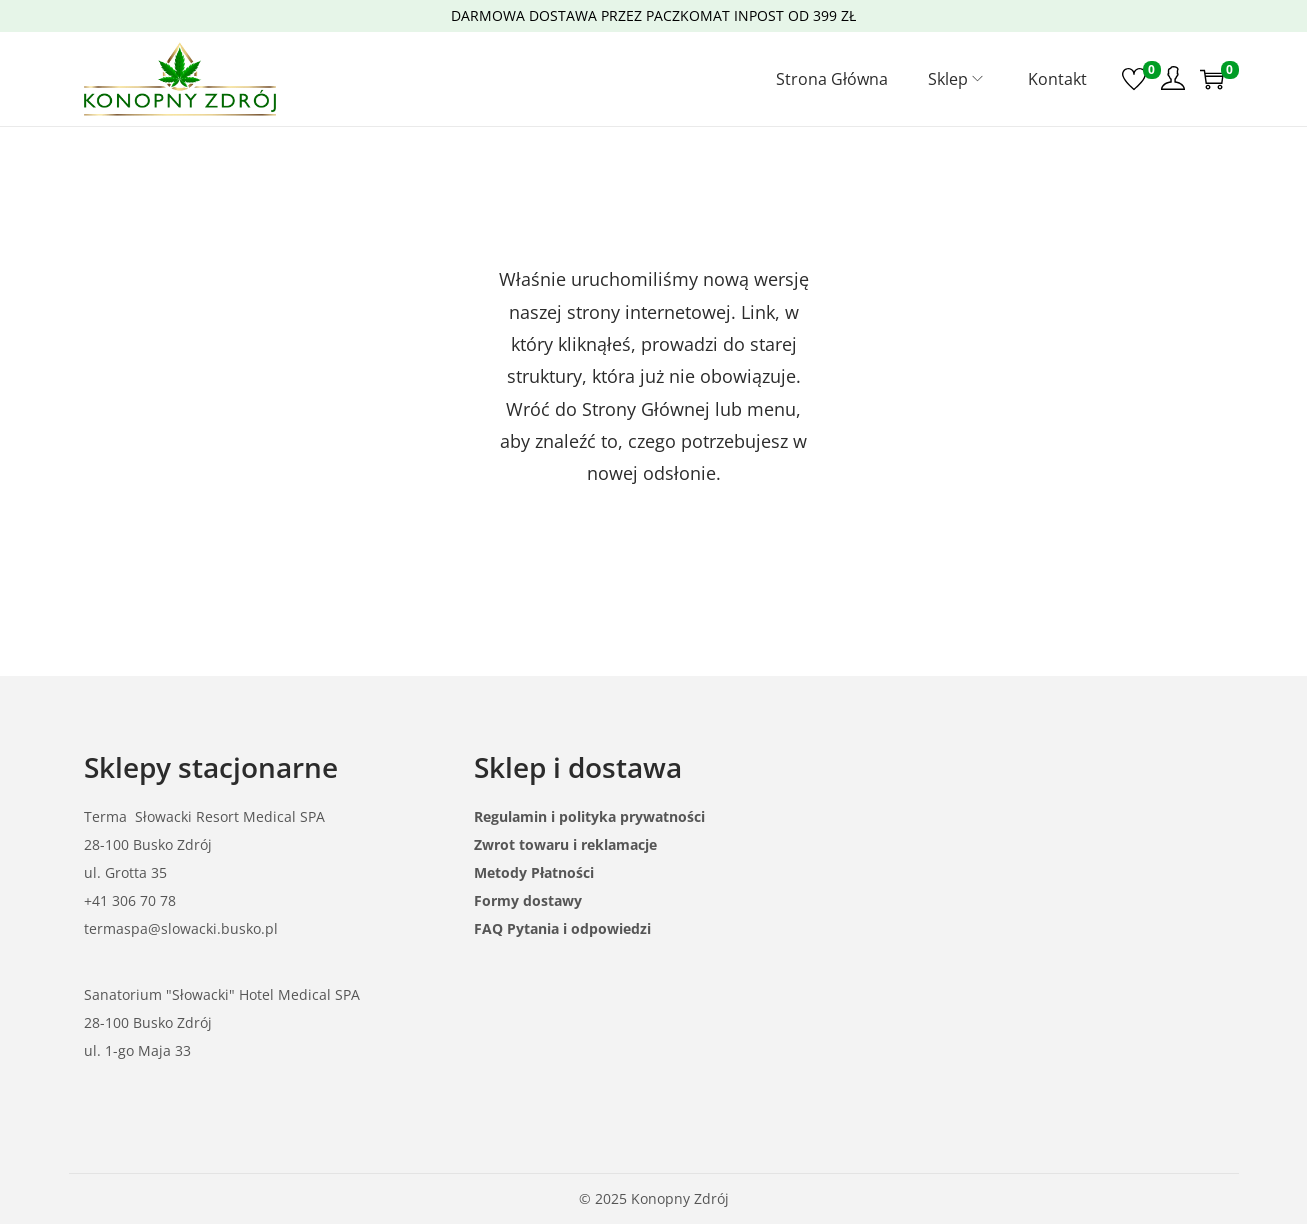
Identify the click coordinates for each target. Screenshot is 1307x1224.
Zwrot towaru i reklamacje (565, 844)
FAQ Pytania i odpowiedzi (562, 928)
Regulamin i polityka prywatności (589, 816)
